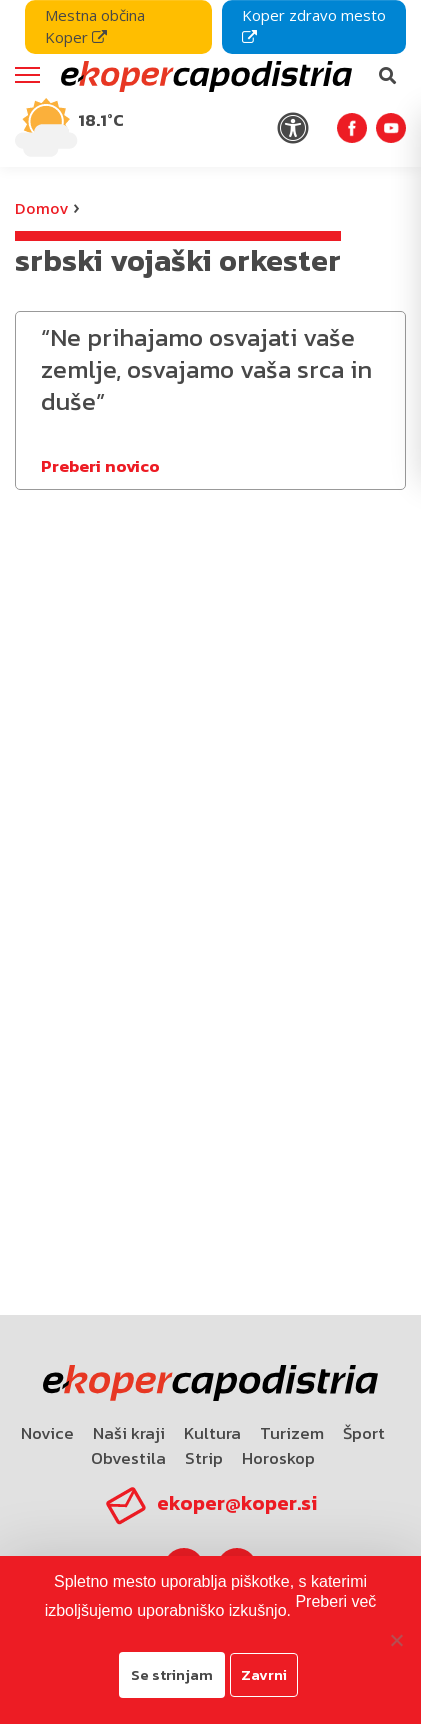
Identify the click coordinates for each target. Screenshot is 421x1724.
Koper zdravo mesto (314, 25)
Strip (204, 1458)
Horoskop (278, 1458)
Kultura (212, 1433)
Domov (41, 208)
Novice (47, 1433)
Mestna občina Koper (95, 26)
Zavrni (264, 1674)
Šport (364, 1433)
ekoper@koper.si (237, 1503)
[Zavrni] (396, 1640)
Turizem (292, 1433)
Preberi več (335, 1601)
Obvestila (128, 1458)
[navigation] (210, 83)
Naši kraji (129, 1433)
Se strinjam (172, 1674)
